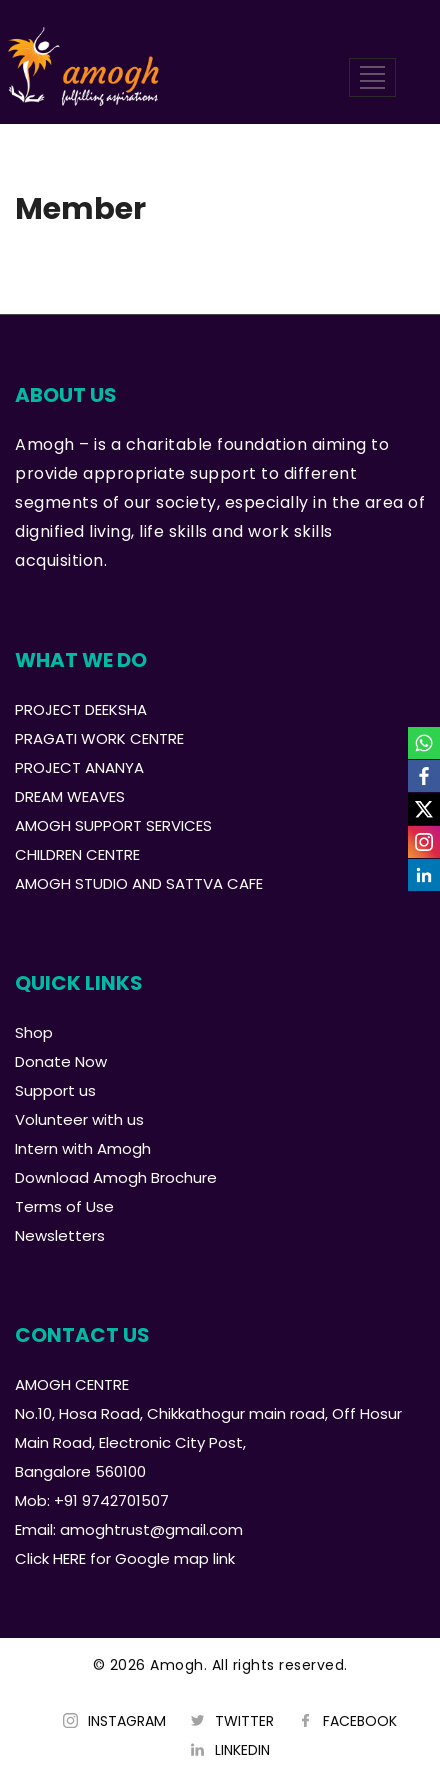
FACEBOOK (360, 1721)
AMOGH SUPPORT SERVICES (113, 825)
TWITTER (244, 1721)
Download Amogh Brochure (116, 1177)
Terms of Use (64, 1206)
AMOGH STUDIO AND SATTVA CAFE (139, 883)
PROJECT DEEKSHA (81, 709)
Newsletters (60, 1235)
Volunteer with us (79, 1119)
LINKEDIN (242, 1750)
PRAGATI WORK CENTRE (99, 738)
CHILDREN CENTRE (77, 854)
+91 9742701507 (111, 1500)
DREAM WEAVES (70, 796)
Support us (55, 1090)
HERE (69, 1558)
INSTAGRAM (127, 1721)
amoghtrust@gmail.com (151, 1529)
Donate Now (61, 1061)
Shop (34, 1032)
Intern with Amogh (83, 1148)
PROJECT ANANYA (79, 767)
